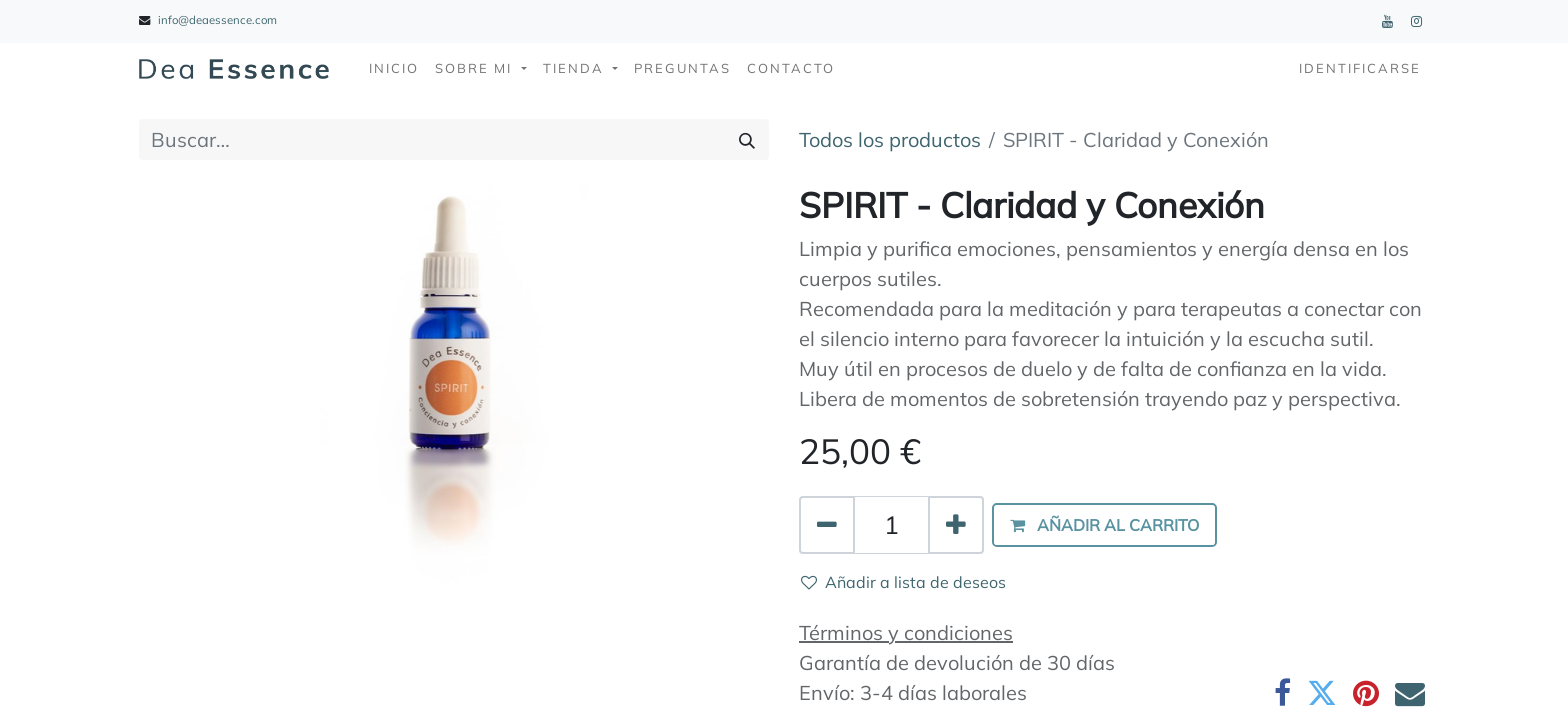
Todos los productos (890, 139)
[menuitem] (394, 69)
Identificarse (1360, 68)
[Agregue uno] (956, 525)
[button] (1104, 525)
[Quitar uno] (827, 525)
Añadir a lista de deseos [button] (903, 582)
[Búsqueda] (747, 140)
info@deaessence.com (217, 20)
